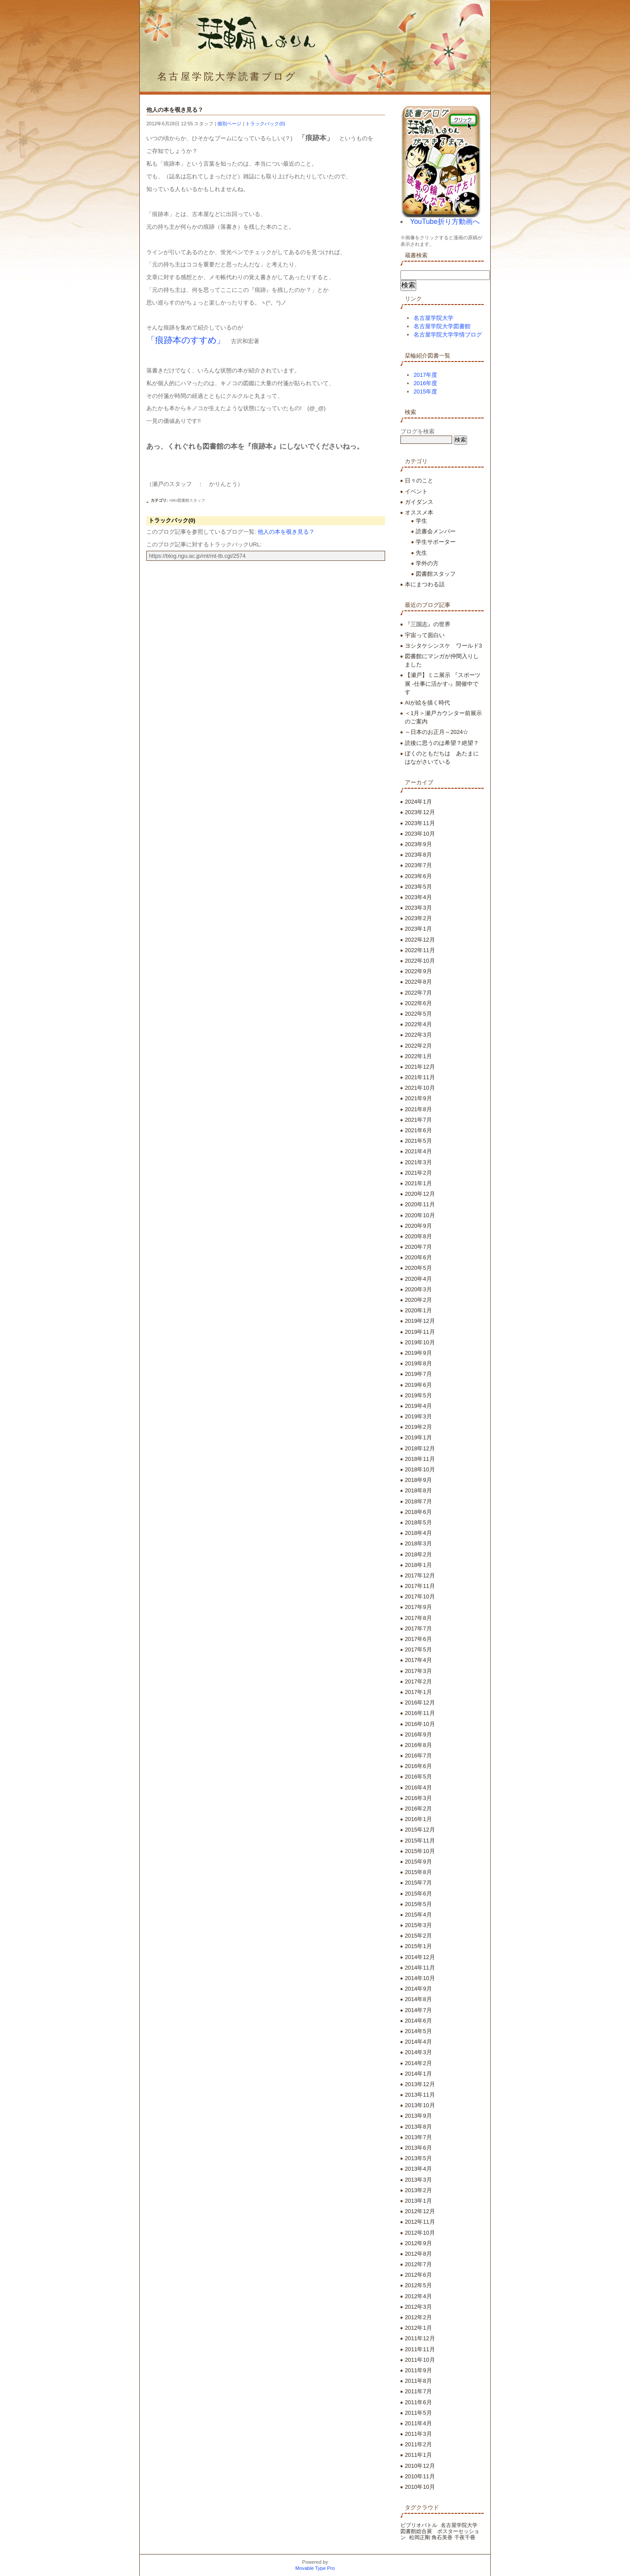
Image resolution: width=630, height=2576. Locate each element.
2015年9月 (418, 1861)
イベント (416, 491)
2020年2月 (418, 1300)
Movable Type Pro (315, 2568)
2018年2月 (418, 1554)
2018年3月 (418, 1543)
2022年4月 (418, 1024)
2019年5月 (418, 1395)
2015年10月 (420, 1851)
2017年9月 (418, 1607)
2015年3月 (418, 1925)
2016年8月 (418, 1745)
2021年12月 (420, 1066)
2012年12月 (420, 2211)
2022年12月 (420, 939)
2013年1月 (418, 2200)
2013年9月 (418, 2115)
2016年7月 (418, 1755)
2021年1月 (418, 1183)
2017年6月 (418, 1639)
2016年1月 (418, 1819)
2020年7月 (418, 1247)
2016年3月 (418, 1798)
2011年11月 (420, 2349)
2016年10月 (420, 1724)
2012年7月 (418, 2264)
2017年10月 (420, 1596)
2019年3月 (418, 1416)
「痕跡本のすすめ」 (185, 340)
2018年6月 (418, 1512)
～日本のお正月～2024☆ (436, 732)
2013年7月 (418, 2137)
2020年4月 (418, 1279)
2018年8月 (418, 1490)
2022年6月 (418, 1003)
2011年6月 (418, 2402)
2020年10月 (420, 1215)
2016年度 (425, 383)
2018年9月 (418, 1480)
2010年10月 (420, 2487)
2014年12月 (420, 1957)
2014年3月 (418, 2052)
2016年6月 (418, 1766)
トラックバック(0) (265, 123)
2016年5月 (418, 1776)
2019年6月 (418, 1385)
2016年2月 (418, 1808)
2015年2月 (418, 1935)
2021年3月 (418, 1162)
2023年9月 (418, 844)
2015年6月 (418, 1893)
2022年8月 (418, 981)
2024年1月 (418, 801)
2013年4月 (418, 2168)
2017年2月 (418, 1681)
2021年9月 (418, 1098)
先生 (421, 552)
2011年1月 (418, 2455)
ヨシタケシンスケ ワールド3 (443, 645)
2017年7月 (418, 1628)
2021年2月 (418, 1172)
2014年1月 (418, 2073)
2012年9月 (418, 2243)
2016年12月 (420, 1702)
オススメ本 (419, 512)
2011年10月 (420, 2359)
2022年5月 (418, 1013)
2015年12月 (420, 1829)
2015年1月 (418, 1946)
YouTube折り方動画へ (445, 221)
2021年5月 (418, 1140)
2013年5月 (418, 2158)
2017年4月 (418, 1660)
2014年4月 (418, 2041)
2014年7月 (418, 2010)
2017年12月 (420, 1575)
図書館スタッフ (436, 573)
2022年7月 (418, 992)
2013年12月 (420, 2084)
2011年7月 (418, 2391)
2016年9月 (418, 1734)
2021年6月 (418, 1130)
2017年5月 (418, 1649)
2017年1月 (418, 1692)
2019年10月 (420, 1342)
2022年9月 (418, 971)
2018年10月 (420, 1469)
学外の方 (427, 563)
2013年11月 (420, 2094)
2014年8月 (418, 1999)
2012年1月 (418, 2327)
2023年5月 (418, 886)
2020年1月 (418, 1310)
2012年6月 (418, 2274)
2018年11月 (420, 1459)
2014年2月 (418, 2063)
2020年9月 (418, 1225)
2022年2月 (418, 1045)
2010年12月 (420, 2466)
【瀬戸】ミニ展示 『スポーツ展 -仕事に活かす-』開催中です (443, 683)
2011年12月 (420, 2338)
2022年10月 (420, 960)
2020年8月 (418, 1236)
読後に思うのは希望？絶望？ (442, 743)
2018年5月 (418, 1522)
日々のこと (419, 480)
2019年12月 (420, 1321)
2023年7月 (418, 865)
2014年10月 (420, 1978)
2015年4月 (418, 1914)
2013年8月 (418, 2126)
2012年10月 (420, 2232)
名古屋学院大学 (433, 318)
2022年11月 (420, 950)
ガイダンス (419, 502)
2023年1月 (418, 928)
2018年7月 (418, 1501)
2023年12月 (420, 812)
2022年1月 (418, 1056)
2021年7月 (418, 1119)
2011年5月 (418, 2412)
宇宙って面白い (425, 635)
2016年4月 (418, 1787)
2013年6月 (418, 2147)
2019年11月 (420, 1332)
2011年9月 (418, 2370)
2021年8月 (418, 1109)
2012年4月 (418, 2296)
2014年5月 (418, 2031)
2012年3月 (418, 2306)
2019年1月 (418, 1437)
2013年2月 (418, 2190)
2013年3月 (418, 2179)
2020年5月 (418, 1268)
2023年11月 (420, 823)
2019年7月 (418, 1374)
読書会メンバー (436, 531)
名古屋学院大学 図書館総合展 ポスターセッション (441, 2531)
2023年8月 (418, 854)
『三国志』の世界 (427, 624)
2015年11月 (420, 1840)
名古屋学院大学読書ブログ (227, 76)
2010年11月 (420, 2476)
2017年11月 (420, 1586)
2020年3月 (418, 1289)
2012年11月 (420, 2221)
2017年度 (425, 375)
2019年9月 (418, 1353)
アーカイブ (419, 782)
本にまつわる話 (425, 584)
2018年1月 (418, 1565)
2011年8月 (418, 2381)
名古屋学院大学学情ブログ (448, 334)
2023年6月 (418, 876)
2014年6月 (418, 2020)
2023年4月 (418, 897)
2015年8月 (418, 1872)
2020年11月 (420, 1204)
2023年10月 (420, 833)
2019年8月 (418, 1363)
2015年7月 (418, 1882)
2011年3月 (418, 2434)
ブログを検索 (417, 431)
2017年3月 (418, 1671)
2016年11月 (420, 1713)
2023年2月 (418, 918)
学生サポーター (436, 542)
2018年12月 (420, 1448)
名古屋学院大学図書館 (442, 326)
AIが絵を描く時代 (427, 702)
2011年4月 (418, 2423)
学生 (421, 520)
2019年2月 (418, 1427)
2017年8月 (418, 1618)
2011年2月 (418, 2444)
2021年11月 (420, 1077)
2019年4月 (418, 1406)
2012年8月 (418, 2253)
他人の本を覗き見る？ (286, 531)
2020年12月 (420, 1194)
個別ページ (229, 123)
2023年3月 (418, 907)
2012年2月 (418, 2317)
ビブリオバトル (418, 2525)
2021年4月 (418, 1151)
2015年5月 (418, 1904)
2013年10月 (420, 2105)
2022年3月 (418, 1034)
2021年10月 (420, 1087)
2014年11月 (420, 1967)
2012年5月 (418, 2285)
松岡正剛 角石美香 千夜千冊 (442, 2537)
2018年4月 (418, 1533)
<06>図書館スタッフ (187, 500)
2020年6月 (418, 1257)
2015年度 (425, 391)
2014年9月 (418, 1988)
